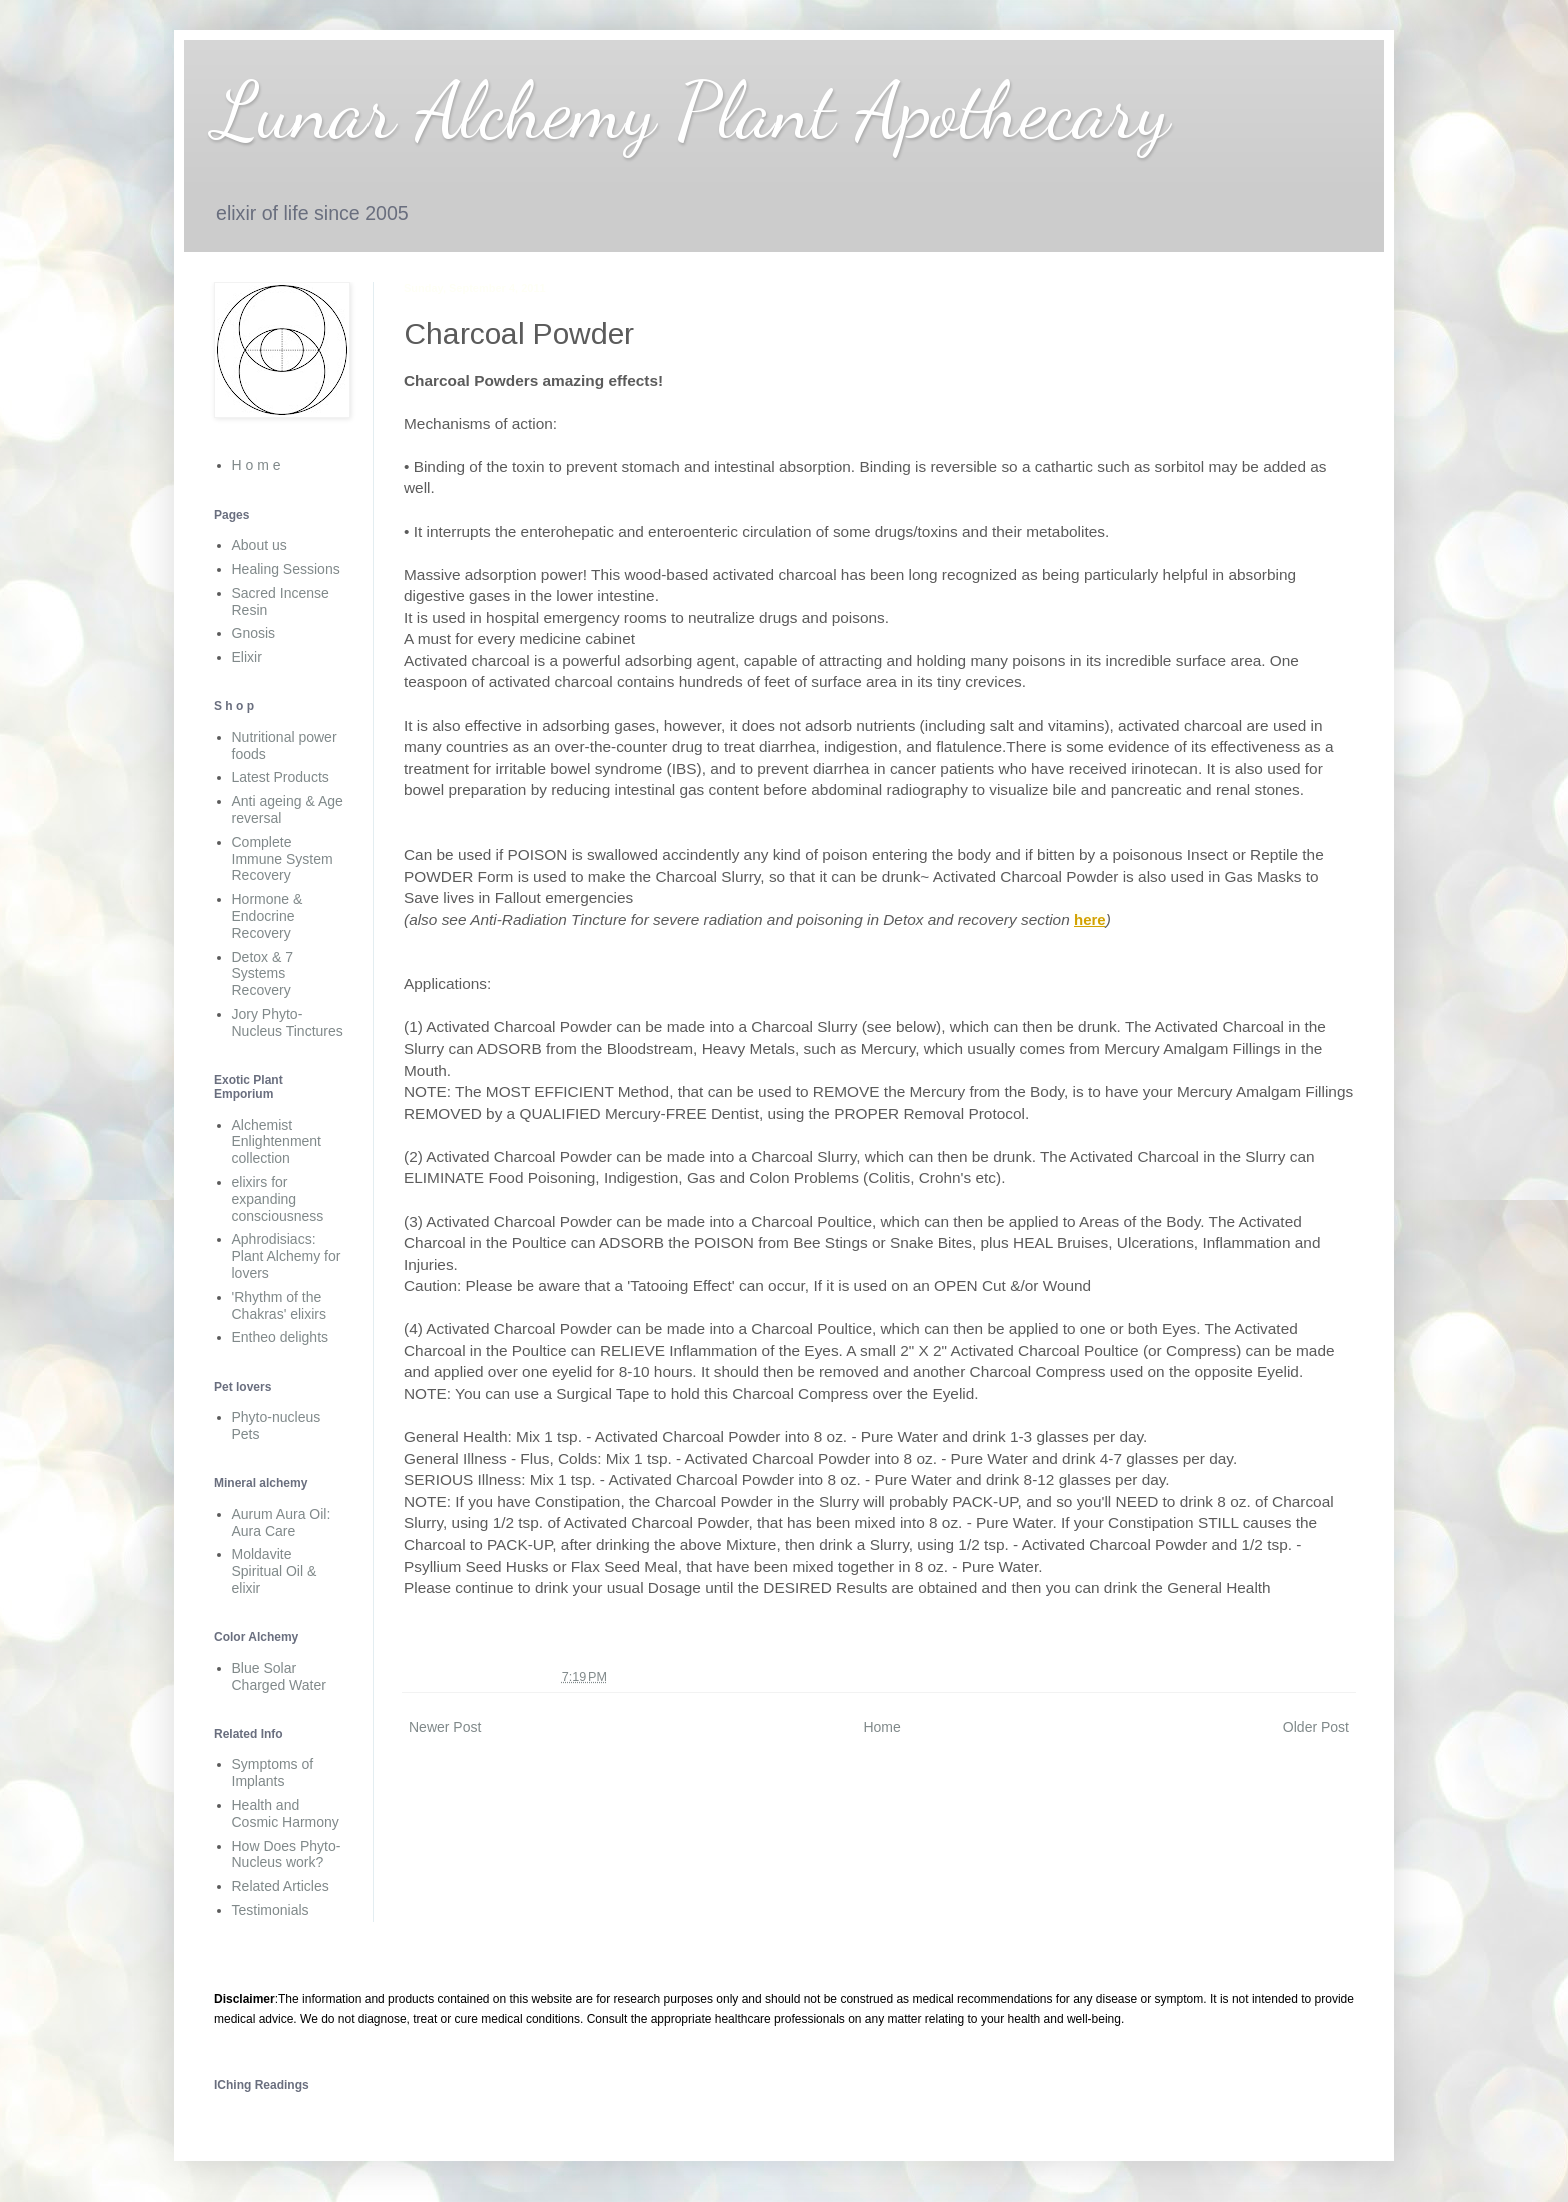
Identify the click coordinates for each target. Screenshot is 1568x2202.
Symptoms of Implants (273, 1772)
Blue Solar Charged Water (279, 1676)
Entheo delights (280, 1337)
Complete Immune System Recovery (282, 859)
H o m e (256, 465)
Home (881, 1727)
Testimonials (270, 1910)
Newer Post (445, 1727)
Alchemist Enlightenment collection (277, 1142)
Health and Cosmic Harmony (285, 1813)
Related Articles (280, 1886)
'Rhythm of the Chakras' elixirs (279, 1305)
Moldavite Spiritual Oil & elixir (274, 1571)
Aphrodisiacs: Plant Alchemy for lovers (286, 1256)
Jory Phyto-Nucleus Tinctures (287, 1022)
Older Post (1316, 1727)
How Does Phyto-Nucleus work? (286, 1854)
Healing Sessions (286, 569)
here (1090, 919)
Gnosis (254, 633)
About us (259, 545)
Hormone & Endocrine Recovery (267, 916)
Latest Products (280, 777)
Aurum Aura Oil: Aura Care (281, 1522)
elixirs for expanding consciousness (278, 1199)
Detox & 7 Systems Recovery (262, 974)
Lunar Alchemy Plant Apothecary (692, 110)
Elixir (247, 657)
